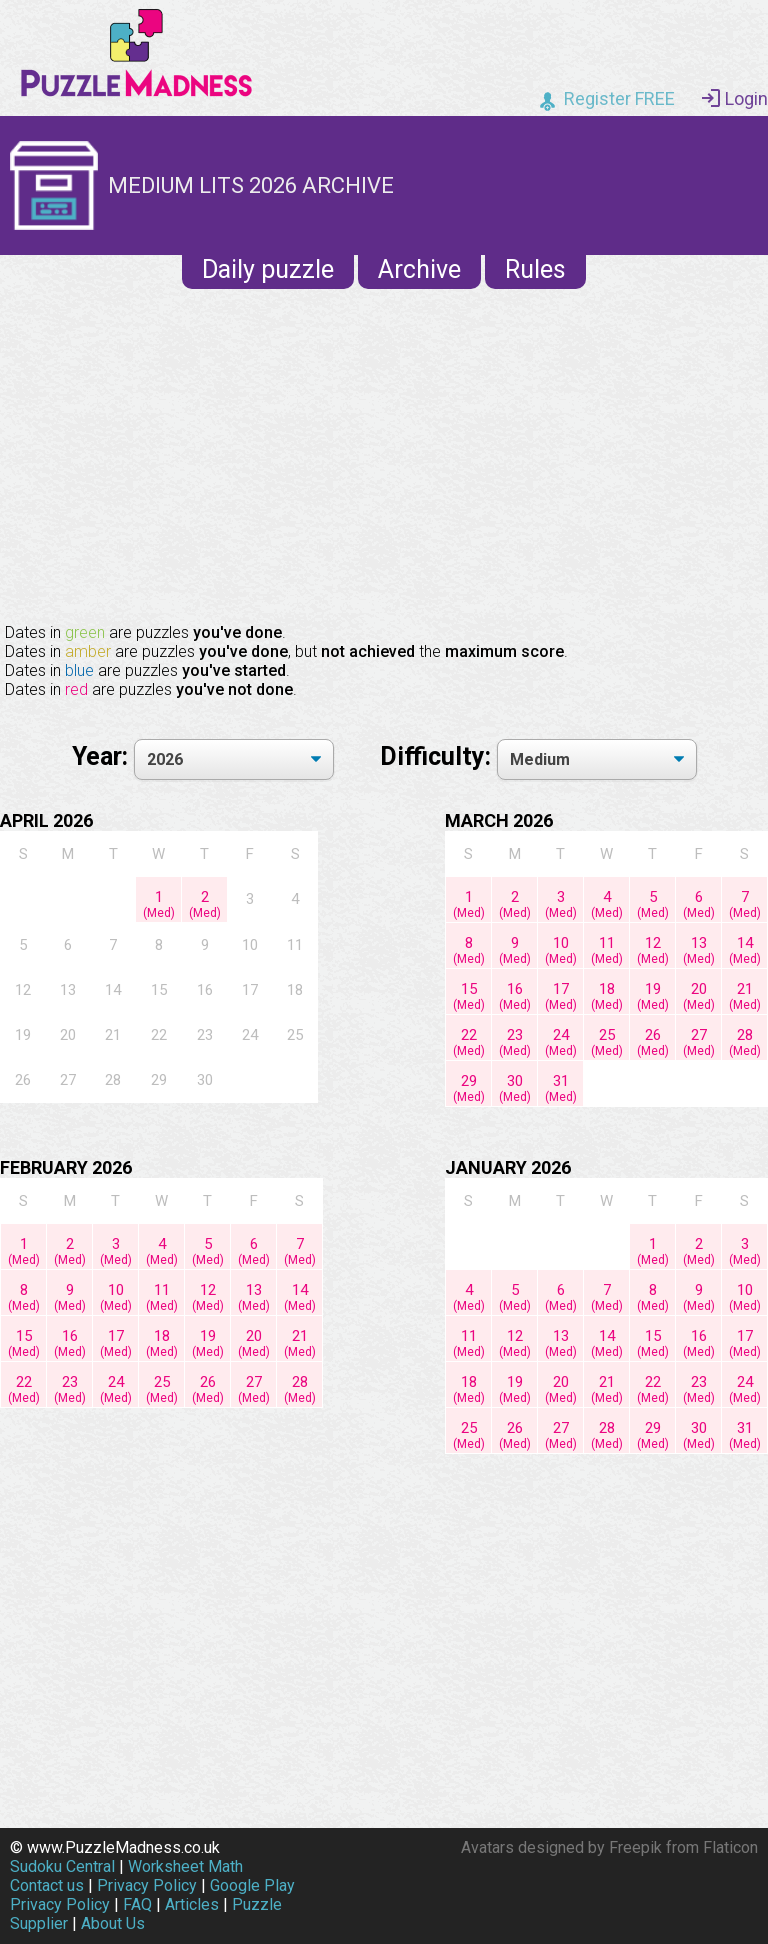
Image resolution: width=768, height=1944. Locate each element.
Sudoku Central (62, 1866)
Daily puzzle (268, 269)
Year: (103, 756)
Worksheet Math (185, 1866)
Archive (419, 269)
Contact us (47, 1885)
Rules (535, 269)
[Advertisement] (384, 454)
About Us (113, 1923)
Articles (192, 1904)
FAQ (137, 1904)
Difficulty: (438, 756)
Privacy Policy (147, 1885)
